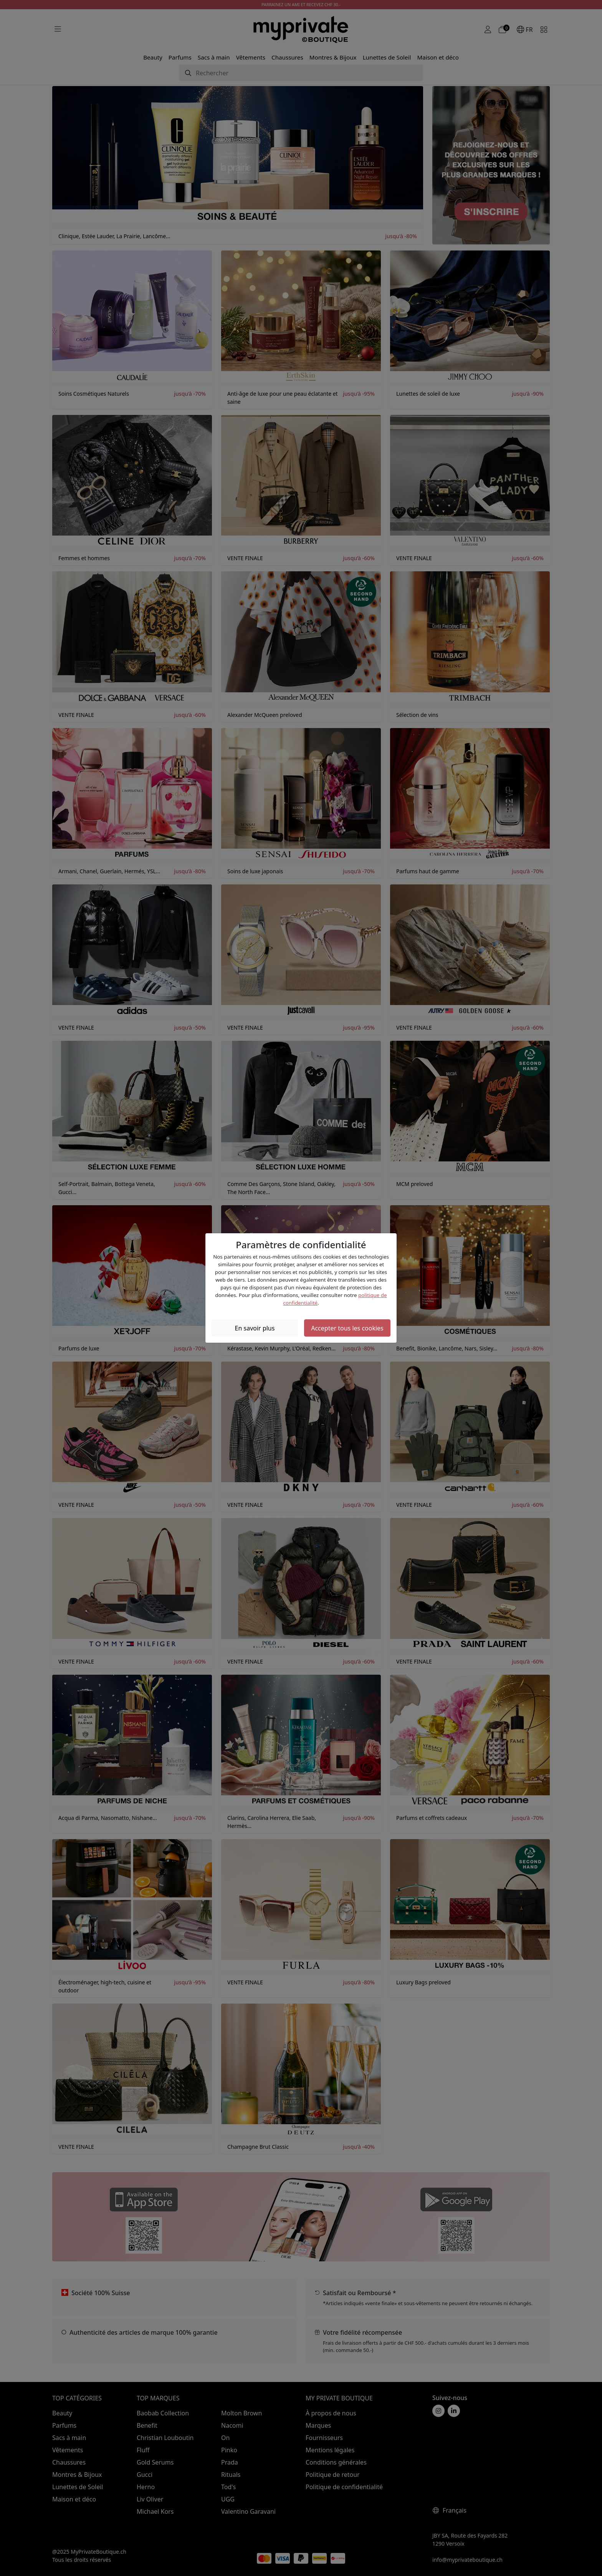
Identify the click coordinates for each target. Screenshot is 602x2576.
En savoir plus (255, 1328)
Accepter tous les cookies (347, 1328)
